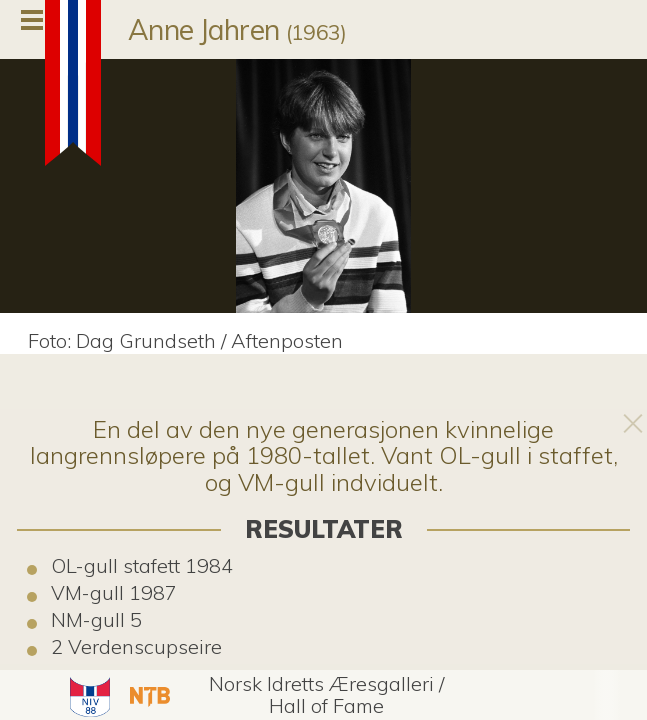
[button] (87, 695)
